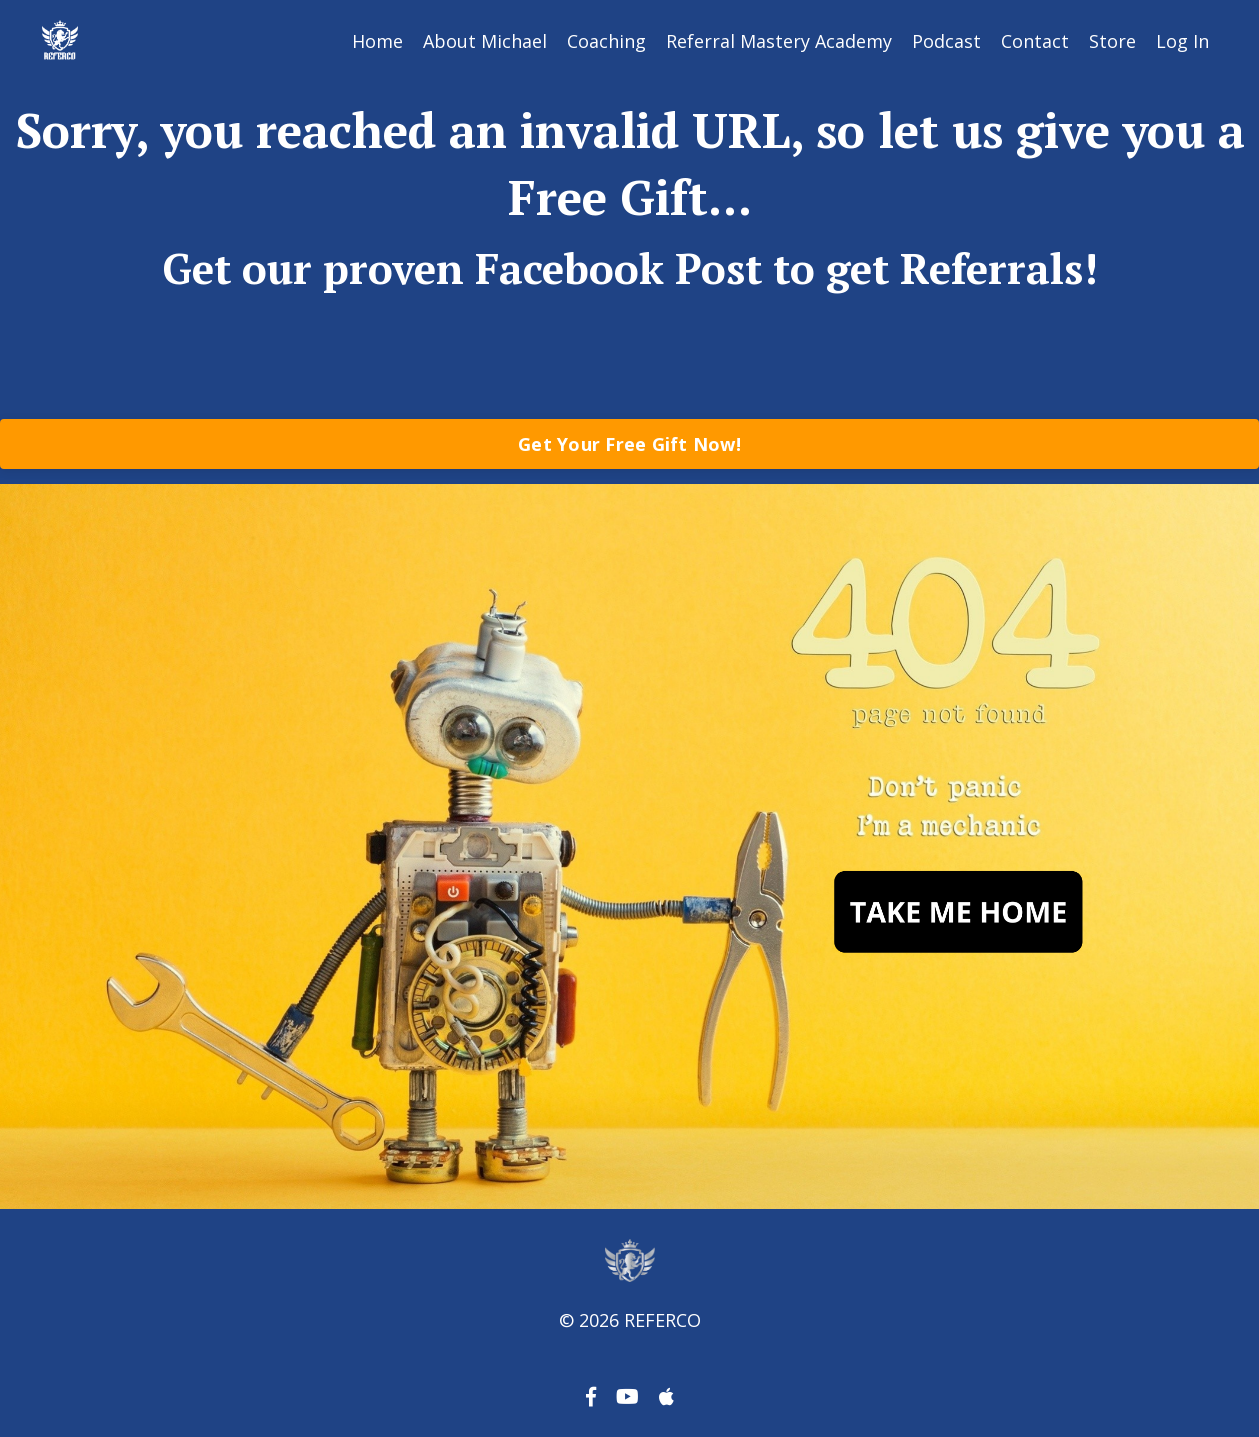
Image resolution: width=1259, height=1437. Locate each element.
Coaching (606, 41)
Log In (1182, 41)
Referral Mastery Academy (779, 41)
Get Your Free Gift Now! (629, 444)
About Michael (485, 41)
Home (377, 41)
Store (1112, 41)
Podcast (946, 41)
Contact (1035, 41)
